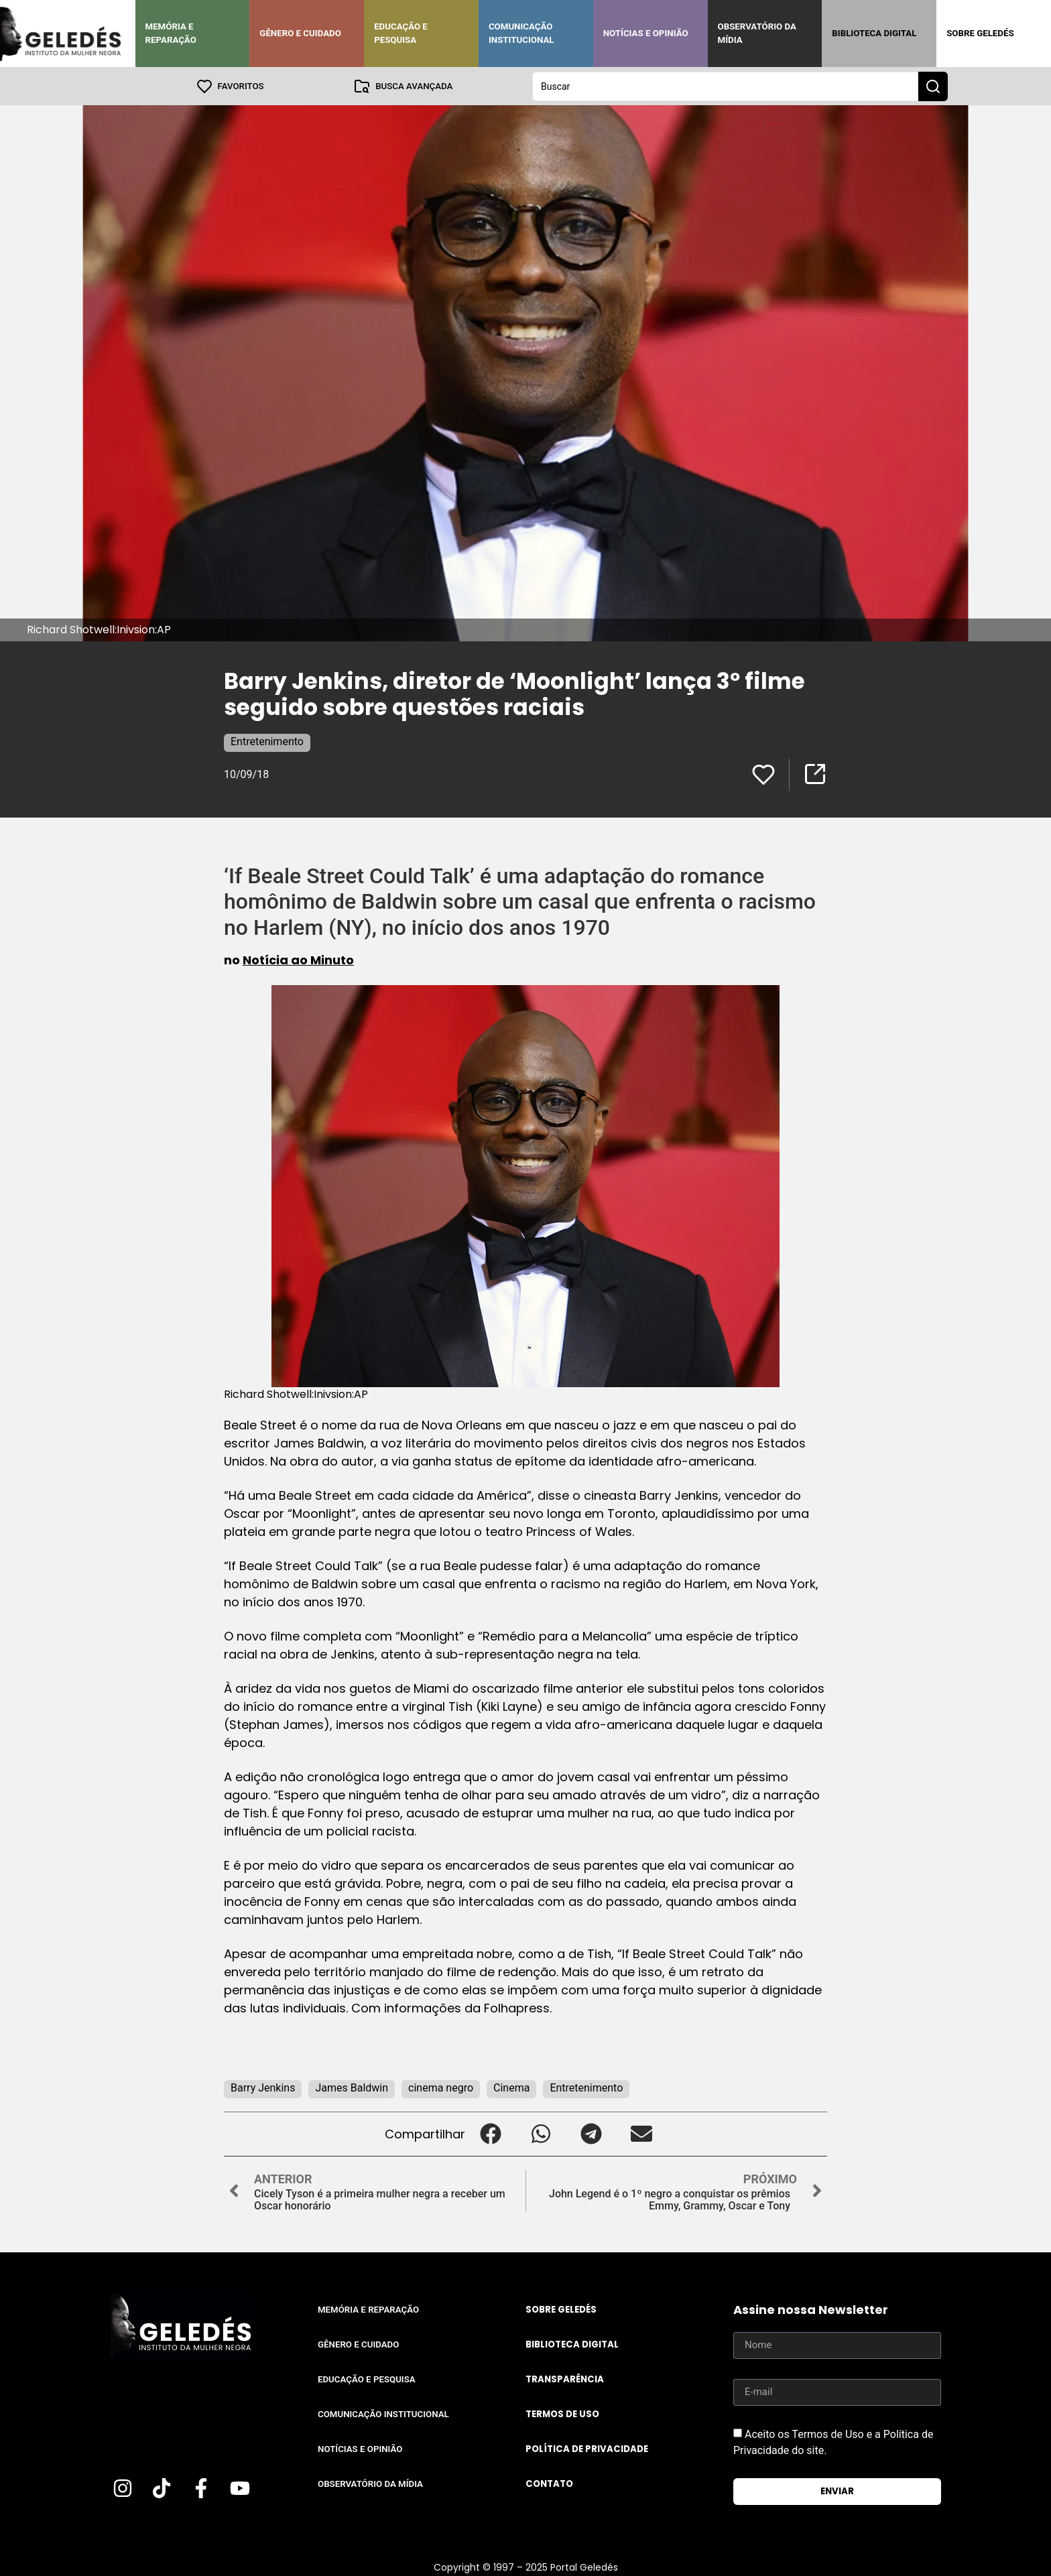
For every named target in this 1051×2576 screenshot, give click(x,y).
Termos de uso (562, 2413)
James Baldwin (351, 2087)
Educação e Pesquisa (401, 33)
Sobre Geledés (979, 33)
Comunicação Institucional (521, 33)
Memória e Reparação (170, 33)
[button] (490, 2133)
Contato (549, 2483)
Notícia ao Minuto (298, 959)
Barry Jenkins (263, 2087)
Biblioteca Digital (874, 33)
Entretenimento (267, 740)
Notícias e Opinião (645, 33)
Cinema (511, 2087)
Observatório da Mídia (757, 33)
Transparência (565, 2378)
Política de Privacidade (587, 2448)
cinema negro (440, 2087)
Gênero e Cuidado (300, 33)
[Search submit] (933, 86)
